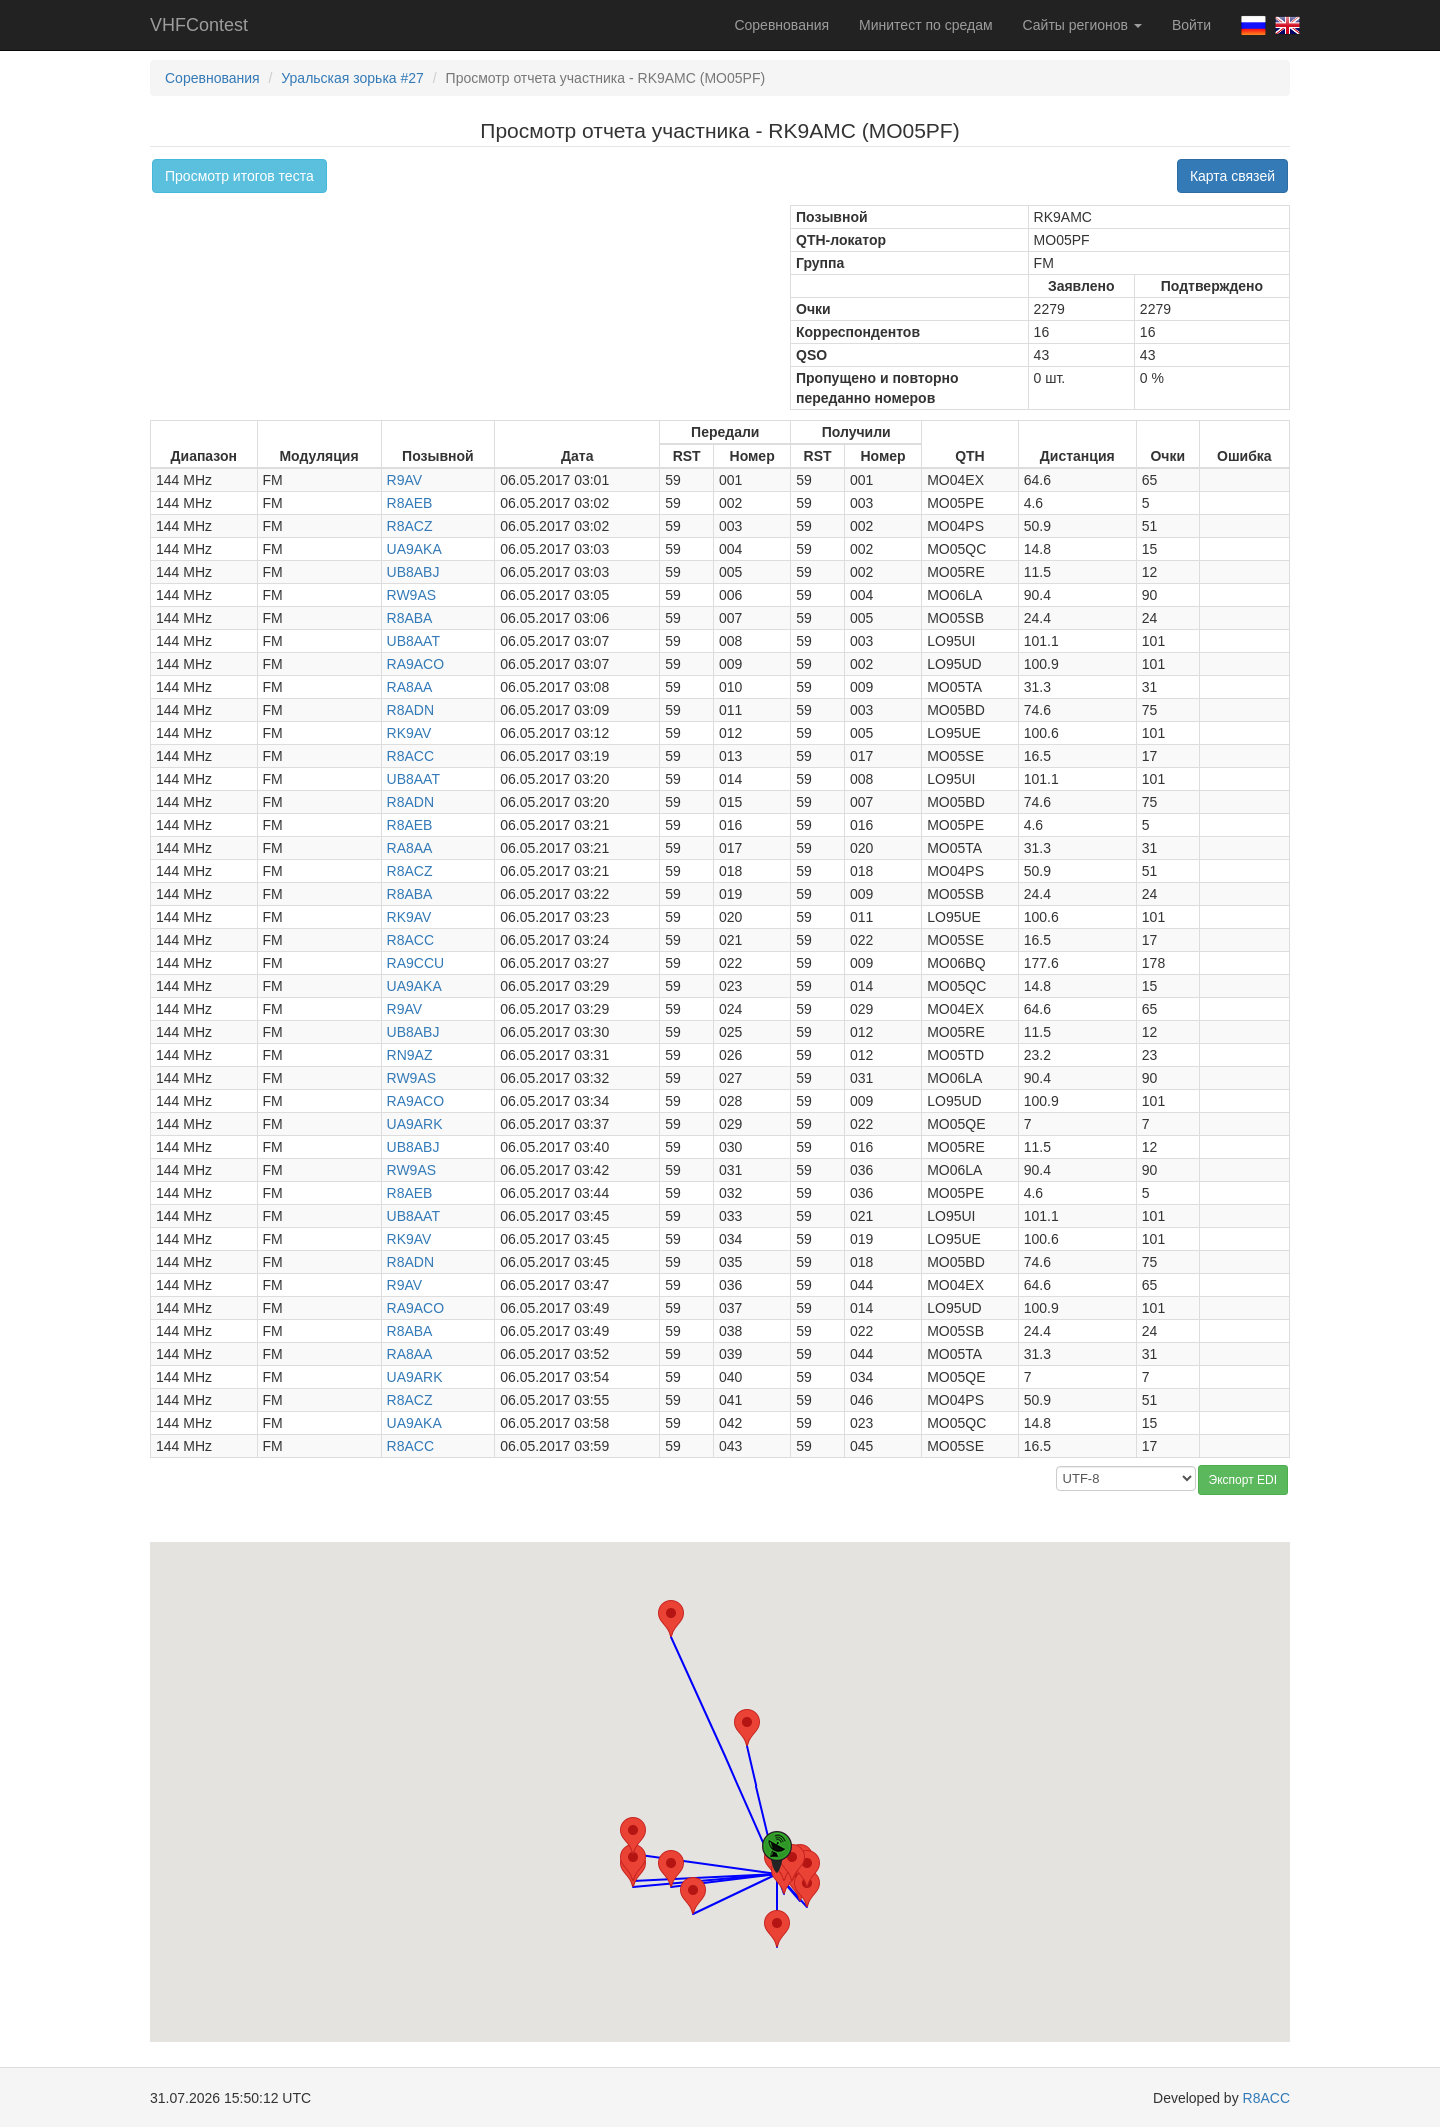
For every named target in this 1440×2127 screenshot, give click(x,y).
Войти (1191, 25)
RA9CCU (416, 963)
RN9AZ (410, 1055)
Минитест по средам (925, 25)
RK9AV (409, 733)
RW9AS (412, 595)
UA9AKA (414, 549)
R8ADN (410, 710)
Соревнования (781, 25)
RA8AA (410, 687)
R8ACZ (410, 526)
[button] (777, 1928)
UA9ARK (415, 1124)
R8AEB (410, 503)
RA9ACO (416, 664)
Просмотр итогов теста (239, 176)
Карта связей (1232, 176)
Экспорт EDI (1243, 1480)
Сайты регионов (1082, 25)
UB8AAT (413, 641)
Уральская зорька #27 (352, 78)
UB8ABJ (413, 572)
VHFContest (199, 25)
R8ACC (410, 756)
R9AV (405, 480)
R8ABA (410, 618)
